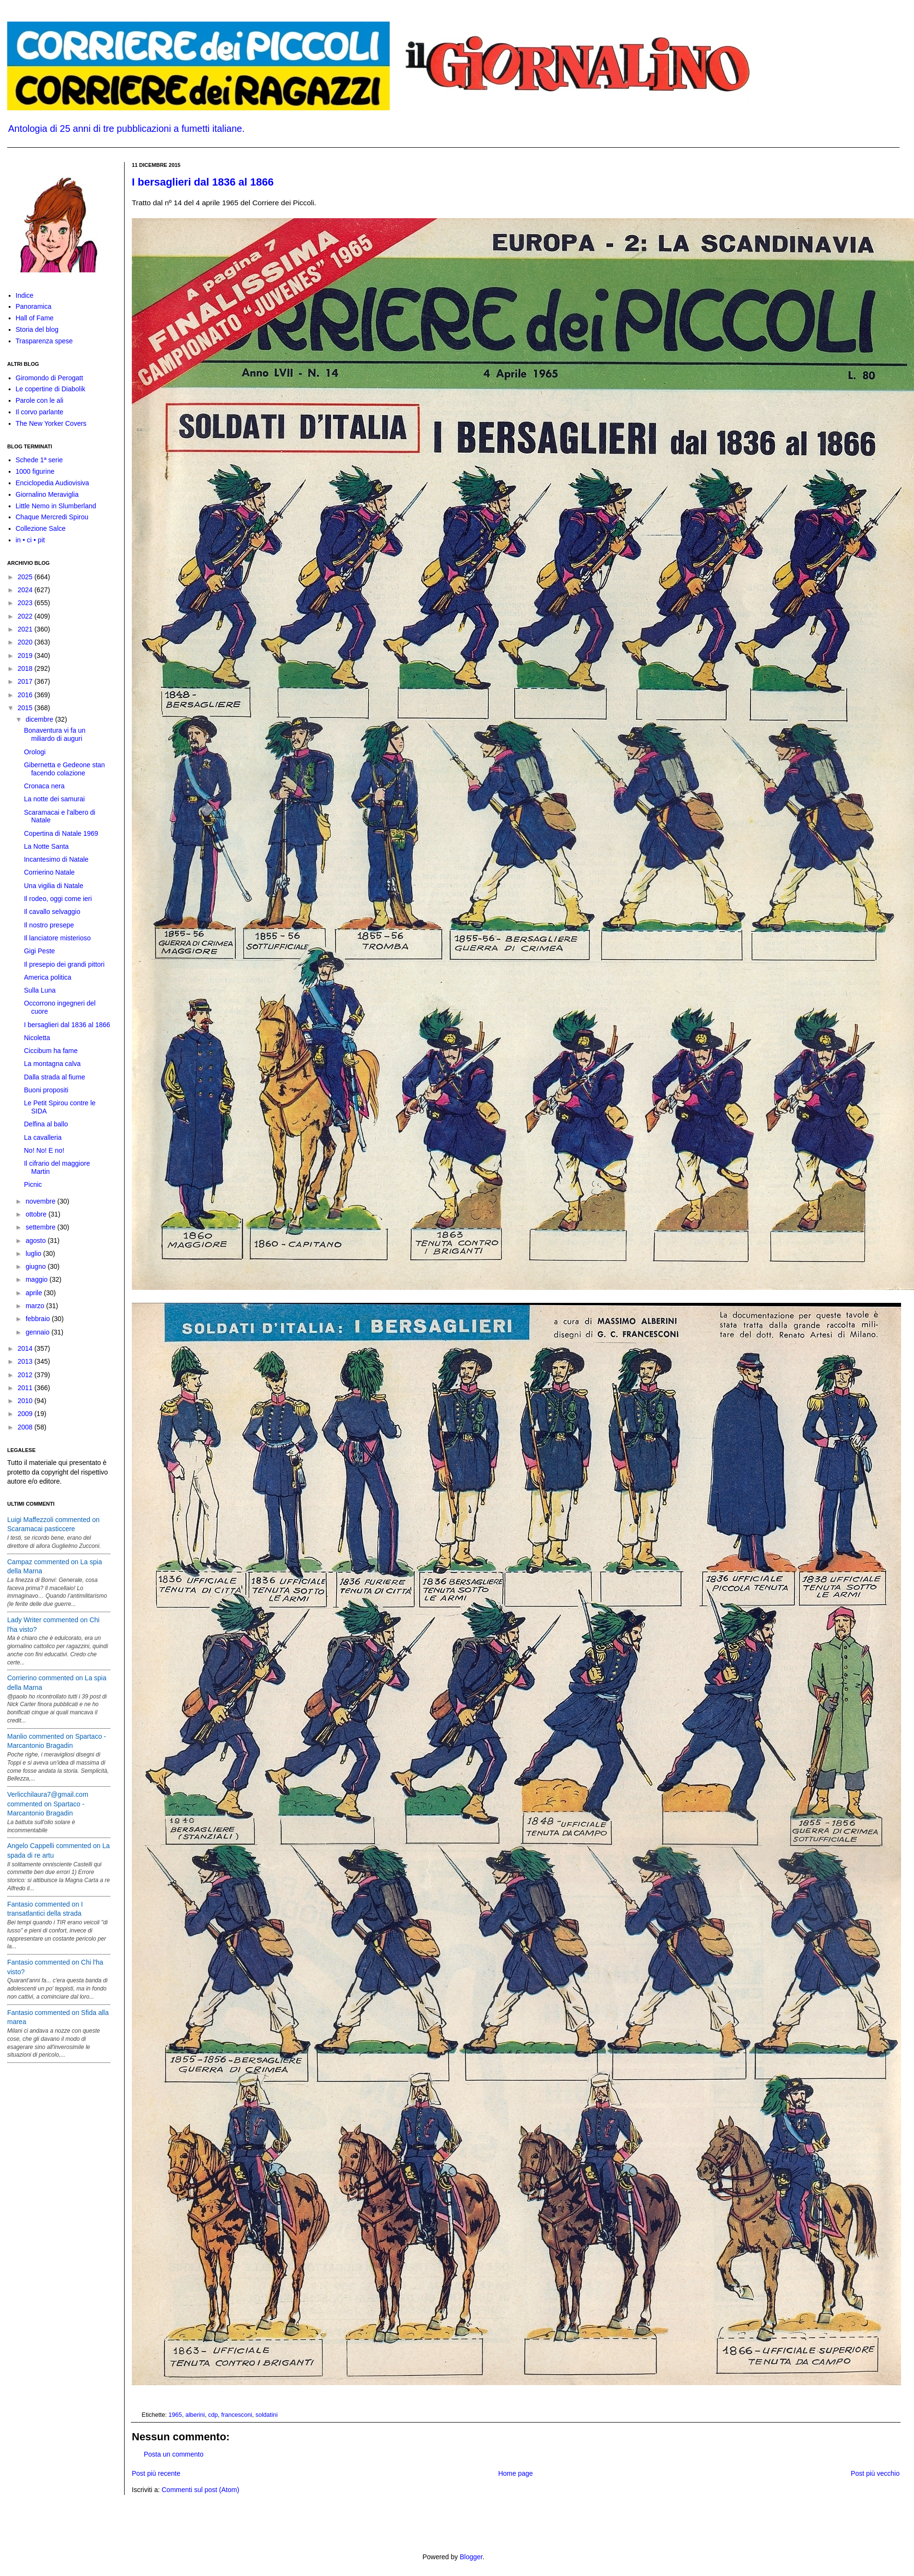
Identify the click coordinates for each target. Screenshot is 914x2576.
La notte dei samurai (54, 799)
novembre (41, 1201)
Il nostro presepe (49, 925)
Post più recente (156, 2473)
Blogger (471, 2557)
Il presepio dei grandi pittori (64, 964)
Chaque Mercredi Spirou (52, 517)
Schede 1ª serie (39, 460)
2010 (26, 1401)
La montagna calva (52, 1063)
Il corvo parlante (40, 412)
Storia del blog (37, 329)
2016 (26, 695)
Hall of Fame (35, 318)
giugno (36, 1266)
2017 (26, 681)
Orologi (35, 752)
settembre (41, 1227)
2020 (26, 642)
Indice (25, 295)
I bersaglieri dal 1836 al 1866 (203, 182)
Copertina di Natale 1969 (61, 833)
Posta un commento (174, 2454)
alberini (195, 2415)
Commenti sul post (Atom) (200, 2490)
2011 (26, 1388)
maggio (37, 1279)
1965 (175, 2415)
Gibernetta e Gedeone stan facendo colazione (64, 769)
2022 (26, 616)
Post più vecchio (875, 2473)
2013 (26, 1361)
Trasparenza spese (44, 341)
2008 (26, 1427)
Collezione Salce (41, 528)
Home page (515, 2473)
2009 (26, 1413)
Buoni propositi (46, 1090)
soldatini (266, 2415)
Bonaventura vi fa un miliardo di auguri (54, 734)
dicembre (40, 719)
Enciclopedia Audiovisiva (52, 483)
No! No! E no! (44, 1150)
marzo (35, 1306)
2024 (26, 590)
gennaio (38, 1332)
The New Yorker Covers (51, 423)
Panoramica (34, 306)
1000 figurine (35, 471)
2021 (26, 629)
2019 (26, 655)
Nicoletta (37, 1038)
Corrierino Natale (49, 872)
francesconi (236, 2415)
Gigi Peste (39, 951)
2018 (26, 668)
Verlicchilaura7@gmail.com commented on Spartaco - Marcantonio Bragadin (47, 1804)
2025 (26, 577)
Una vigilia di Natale (53, 886)
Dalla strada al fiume (54, 1077)
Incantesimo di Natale (56, 859)
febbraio (38, 1319)
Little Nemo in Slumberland (56, 506)
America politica (47, 977)
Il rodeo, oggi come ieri (58, 898)
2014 (26, 1348)
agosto (36, 1240)
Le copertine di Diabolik (51, 389)
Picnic (33, 1184)
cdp (213, 2415)
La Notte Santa (46, 846)
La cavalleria (43, 1137)
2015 (26, 708)
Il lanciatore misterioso (57, 938)
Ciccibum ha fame (51, 1050)
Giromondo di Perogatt (49, 378)
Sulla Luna (40, 990)
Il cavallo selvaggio (52, 911)
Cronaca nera (44, 786)
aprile (34, 1293)
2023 (26, 603)
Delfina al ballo (46, 1124)
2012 (26, 1375)
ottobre (36, 1214)
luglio (34, 1253)
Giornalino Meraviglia (47, 494)
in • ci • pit (30, 540)
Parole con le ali (40, 400)
